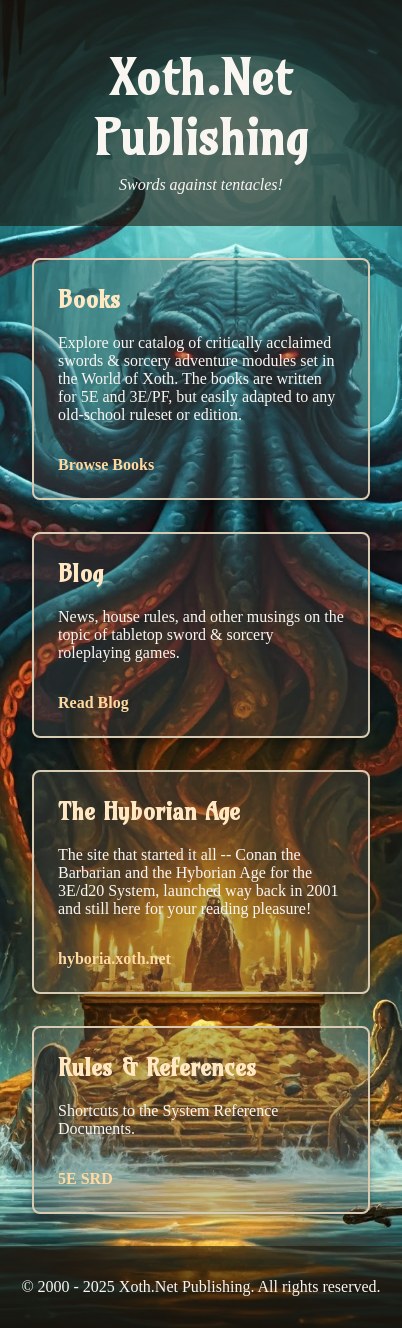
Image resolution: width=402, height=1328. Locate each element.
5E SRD (85, 1178)
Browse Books (106, 464)
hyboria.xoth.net (114, 958)
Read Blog (93, 702)
